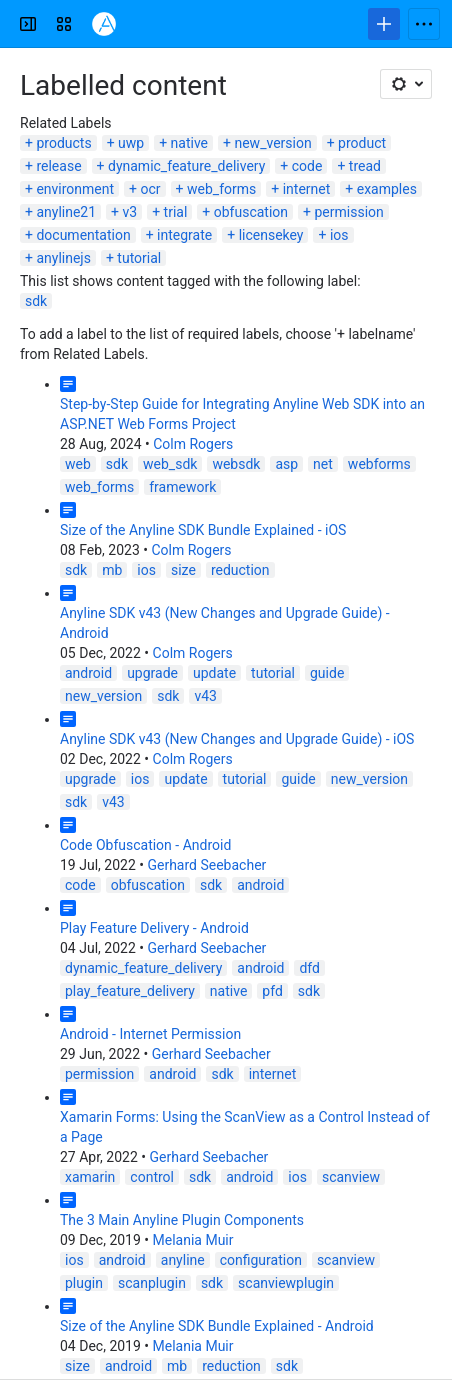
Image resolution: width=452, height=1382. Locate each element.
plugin (84, 1283)
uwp (131, 143)
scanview (351, 1177)
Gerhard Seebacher (206, 865)
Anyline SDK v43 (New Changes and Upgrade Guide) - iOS (237, 739)
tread (365, 166)
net (323, 464)
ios (339, 235)
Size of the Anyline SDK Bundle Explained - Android (217, 1326)
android (88, 673)
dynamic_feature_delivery (186, 166)
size (183, 570)
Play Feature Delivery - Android (154, 928)
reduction (240, 570)
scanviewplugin (286, 1283)
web (78, 464)
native (189, 143)
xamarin (90, 1177)
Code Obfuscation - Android (145, 845)
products (63, 143)
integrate (184, 235)
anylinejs (63, 258)
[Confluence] (104, 24)
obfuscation (251, 212)
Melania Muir (193, 1240)
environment (75, 189)
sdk (36, 301)
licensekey (271, 235)
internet (307, 189)
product (362, 143)
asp (286, 464)
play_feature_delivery (130, 991)
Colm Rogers (193, 444)
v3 (130, 212)
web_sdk (170, 464)
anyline (183, 1260)
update (214, 673)
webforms (379, 464)
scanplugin (152, 1283)
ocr (151, 189)
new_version (272, 143)
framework (182, 487)
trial (176, 212)
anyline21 (66, 212)
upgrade (152, 673)
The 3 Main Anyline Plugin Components (182, 1220)
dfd (309, 968)
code (307, 166)
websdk (236, 464)
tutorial (139, 258)
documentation (83, 235)
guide (327, 673)
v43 (205, 696)
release (58, 166)
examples (387, 189)
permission (349, 212)
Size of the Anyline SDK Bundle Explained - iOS (203, 530)
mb (112, 570)
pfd (272, 991)
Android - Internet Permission (150, 1034)
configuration (261, 1260)
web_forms (221, 189)
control (152, 1177)
